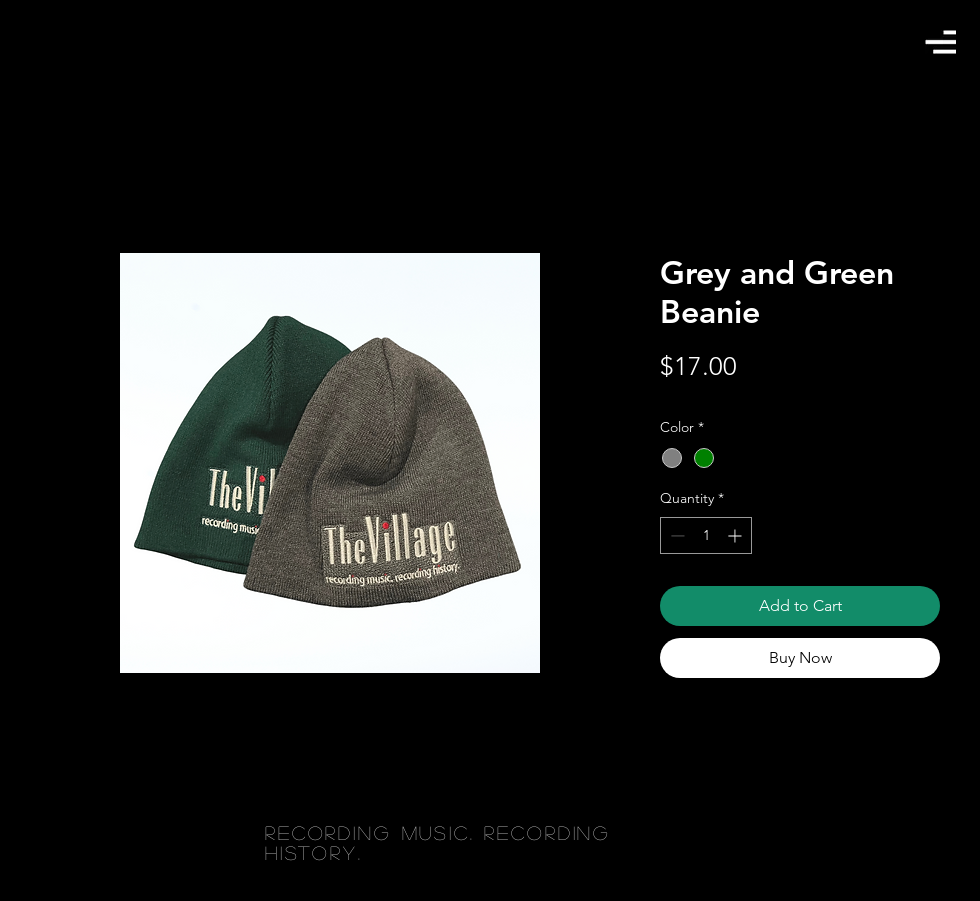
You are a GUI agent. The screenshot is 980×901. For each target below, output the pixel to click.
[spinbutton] (706, 535)
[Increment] (736, 535)
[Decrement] (675, 535)
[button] (940, 41)
